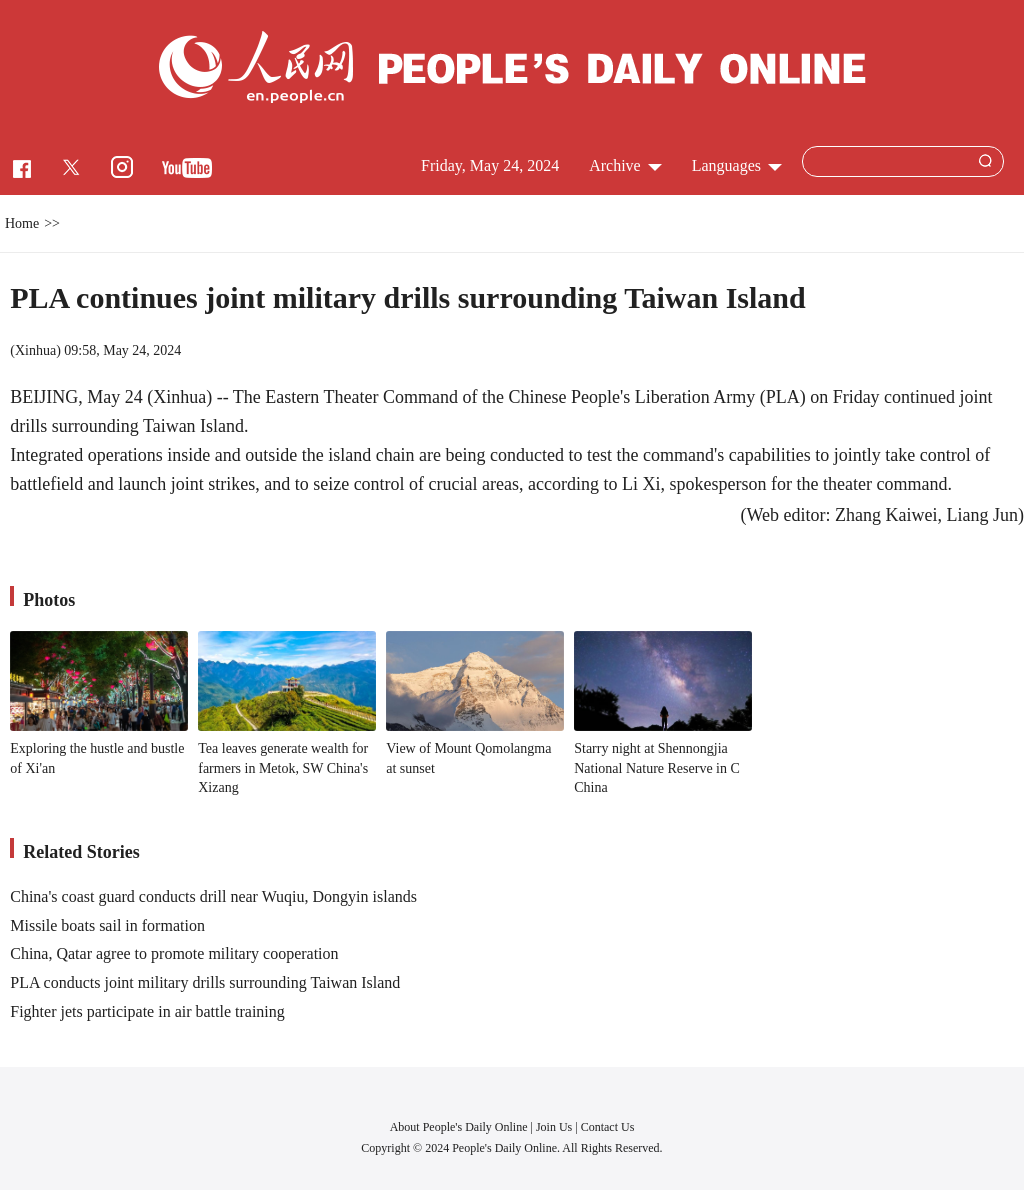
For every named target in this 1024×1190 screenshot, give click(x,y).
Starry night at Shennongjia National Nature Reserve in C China (657, 768)
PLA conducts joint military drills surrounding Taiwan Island (205, 982)
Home (22, 223)
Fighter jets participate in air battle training (147, 1011)
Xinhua (35, 350)
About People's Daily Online (459, 1127)
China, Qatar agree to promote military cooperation (174, 953)
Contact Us (608, 1127)
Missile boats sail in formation (107, 925)
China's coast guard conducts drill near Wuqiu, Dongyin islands (213, 896)
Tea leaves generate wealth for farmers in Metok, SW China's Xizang (283, 768)
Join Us (555, 1127)
